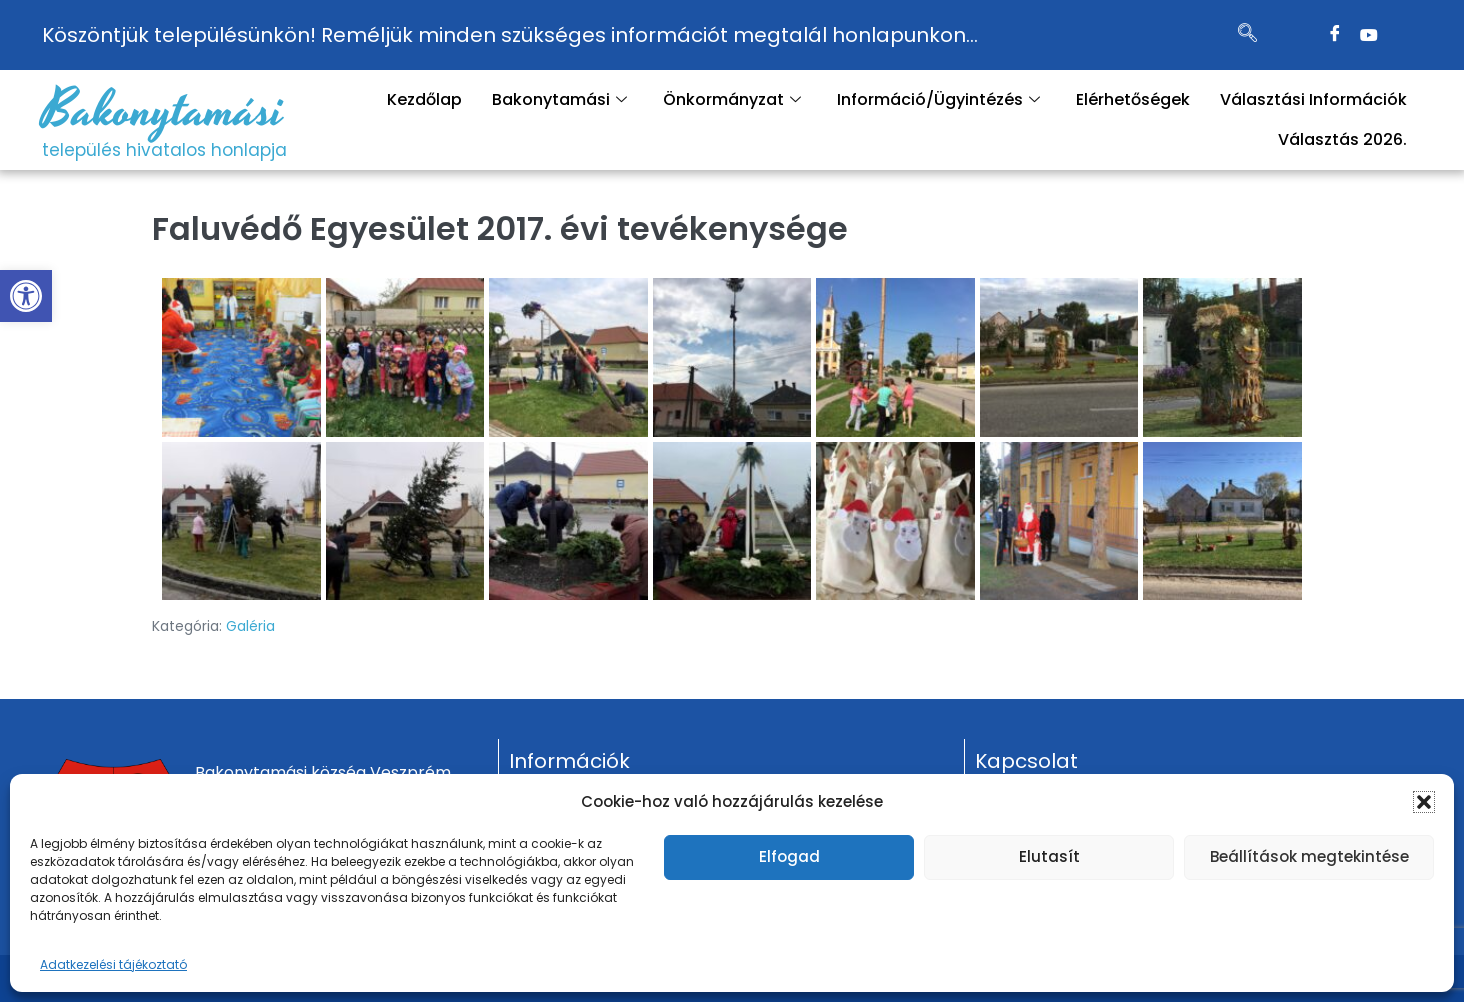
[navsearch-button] (1248, 35)
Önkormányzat (732, 99)
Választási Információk (1313, 99)
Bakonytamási (163, 111)
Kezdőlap (424, 99)
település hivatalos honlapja (164, 150)
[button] (26, 296)
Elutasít (1049, 856)
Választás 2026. (1342, 139)
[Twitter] (1369, 35)
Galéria (250, 626)
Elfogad (789, 856)
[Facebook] (1335, 35)
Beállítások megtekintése (1309, 856)
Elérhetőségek (1133, 99)
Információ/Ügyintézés (938, 99)
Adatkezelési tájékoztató (113, 964)
